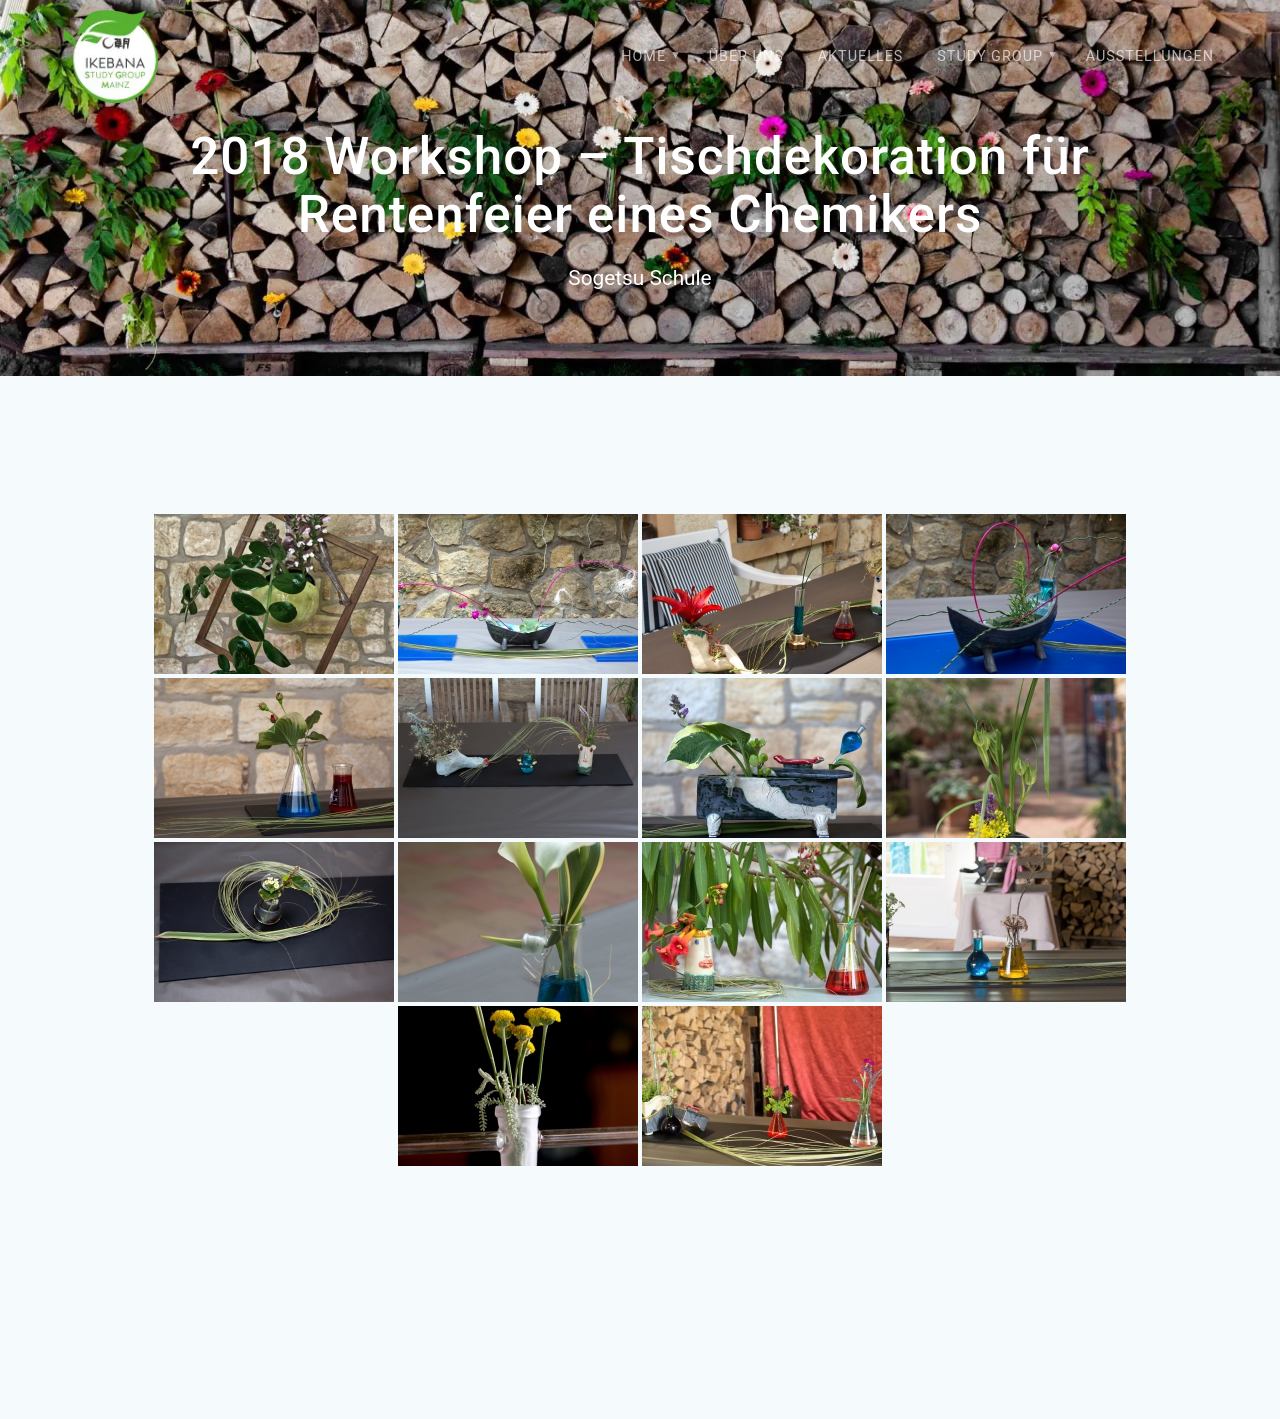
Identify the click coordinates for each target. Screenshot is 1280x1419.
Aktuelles (861, 56)
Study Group (990, 56)
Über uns (746, 56)
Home (643, 56)
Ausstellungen (1150, 56)
